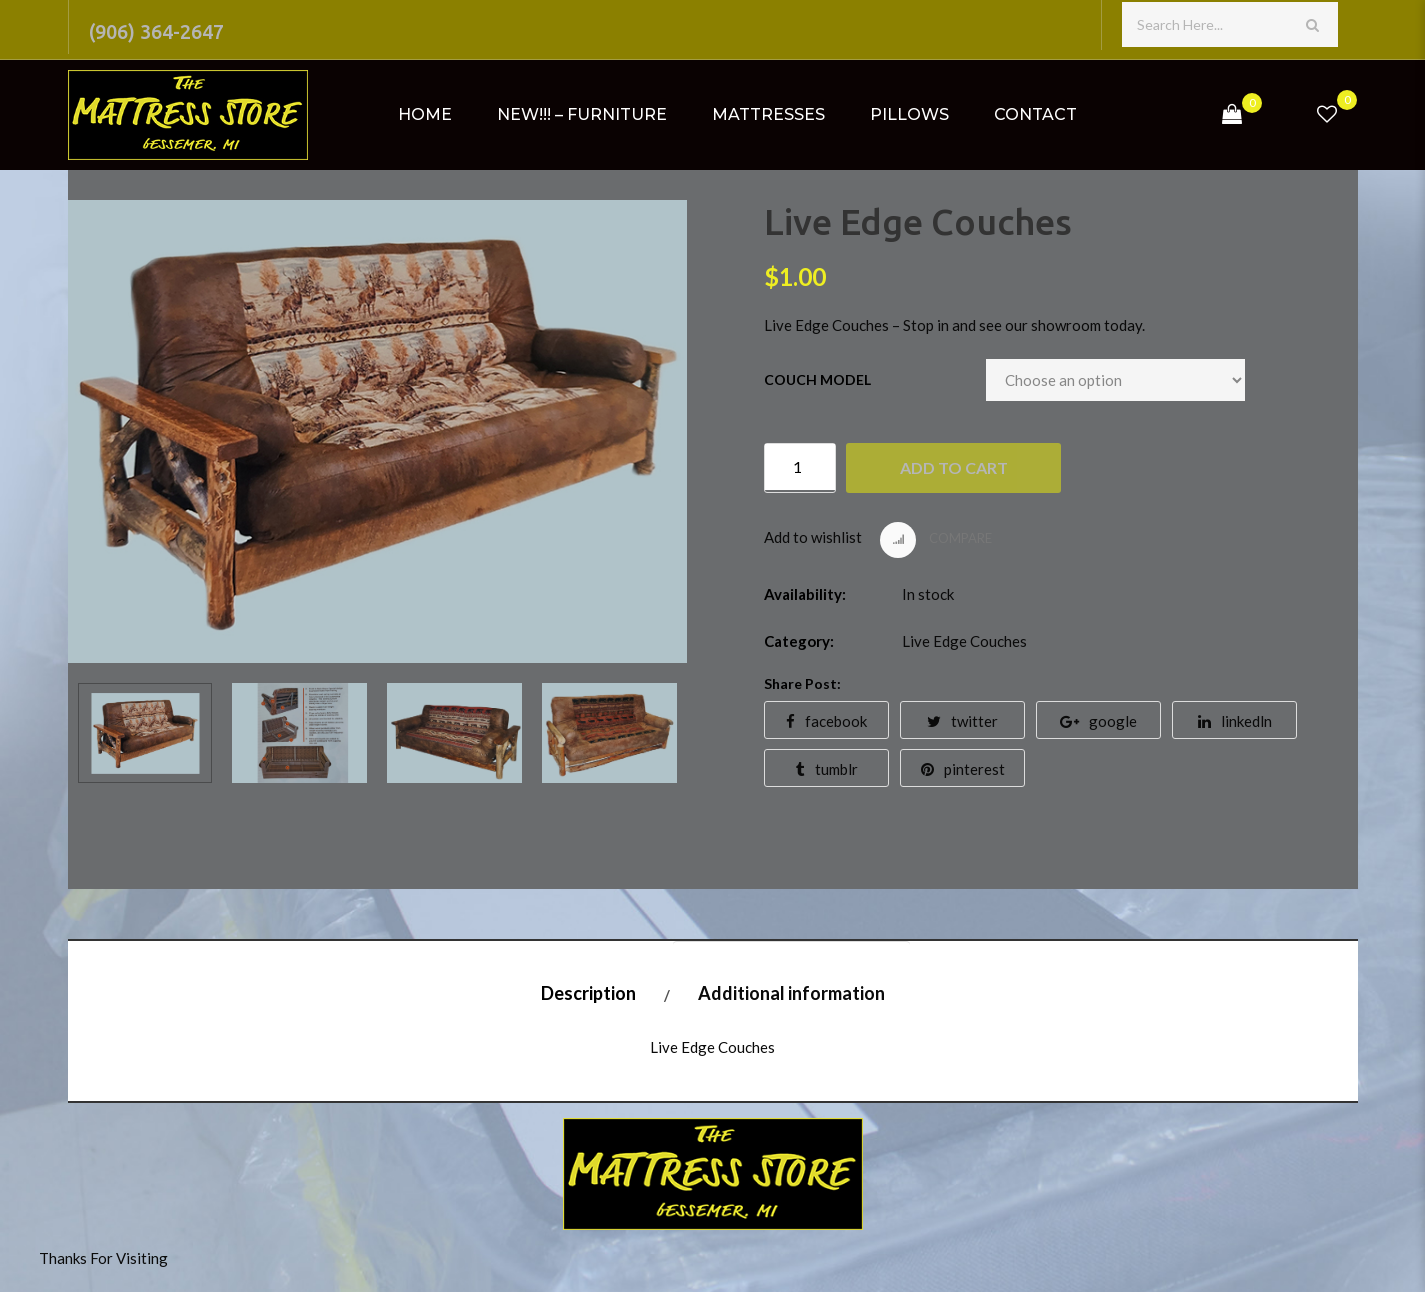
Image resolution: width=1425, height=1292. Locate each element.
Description (588, 993)
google (1098, 721)
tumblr (827, 769)
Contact (1035, 114)
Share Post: (802, 683)
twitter (962, 721)
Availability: (805, 594)
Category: (799, 641)
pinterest (963, 769)
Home (425, 114)
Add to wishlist (813, 537)
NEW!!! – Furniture (582, 114)
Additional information (791, 993)
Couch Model (817, 379)
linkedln (1235, 721)
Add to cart (954, 467)
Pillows (909, 114)
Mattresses (768, 114)
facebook (826, 721)
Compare (936, 540)
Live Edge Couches (964, 641)
